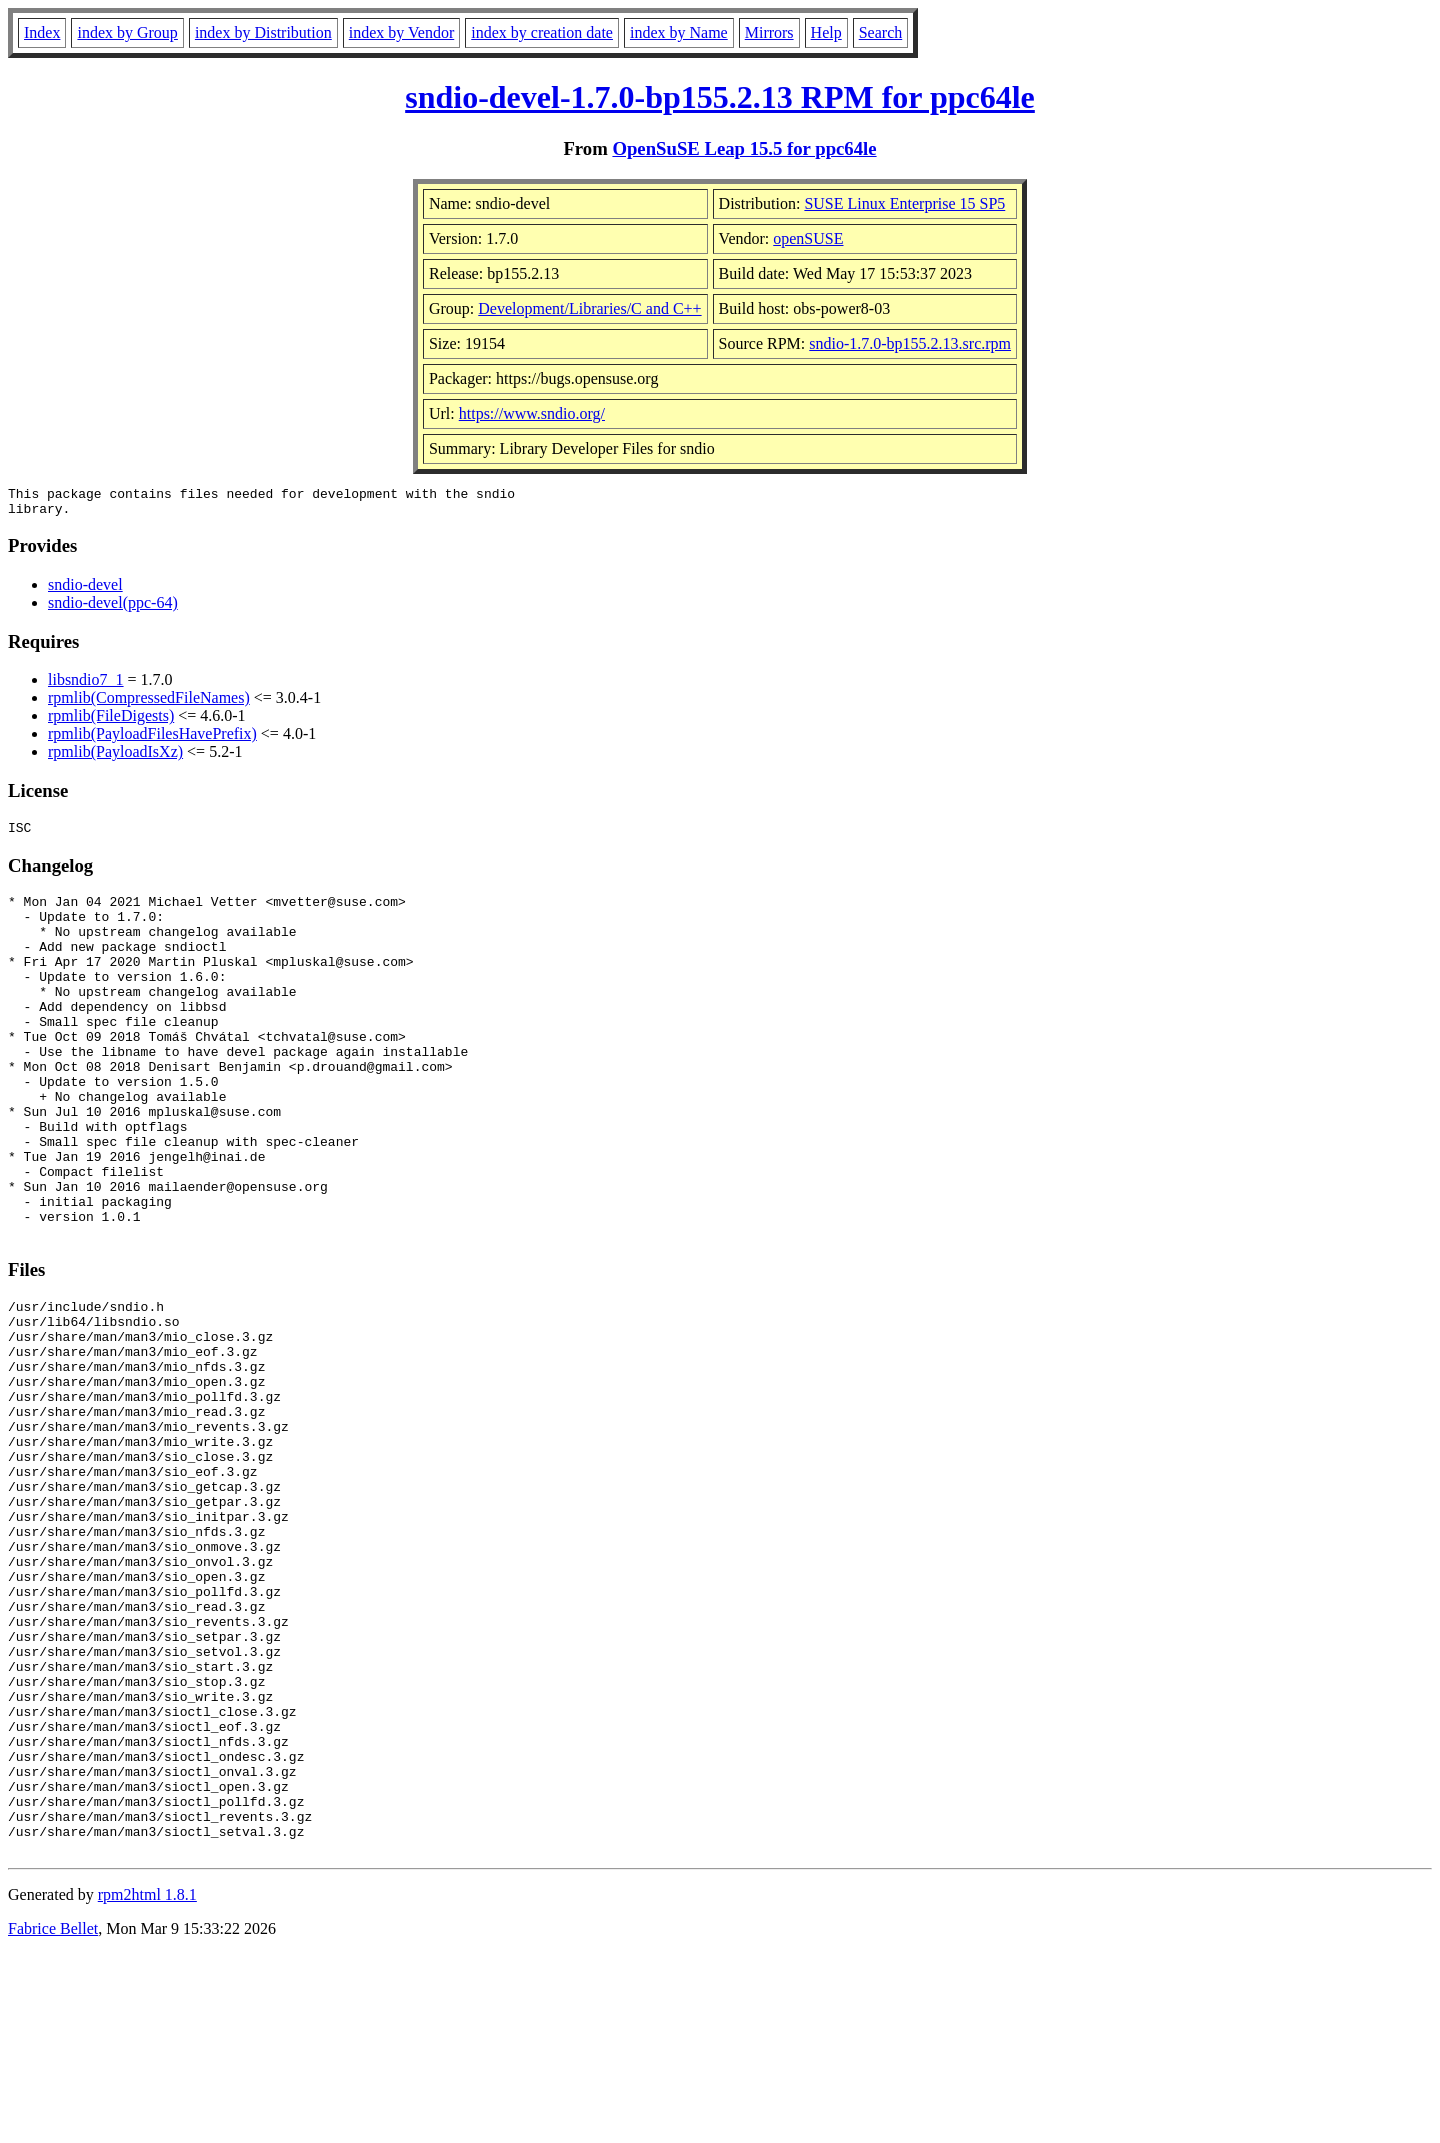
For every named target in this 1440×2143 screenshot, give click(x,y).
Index (42, 32)
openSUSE (808, 238)
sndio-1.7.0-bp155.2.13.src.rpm (910, 343)
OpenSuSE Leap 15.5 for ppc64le (744, 148)
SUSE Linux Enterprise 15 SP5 (904, 203)
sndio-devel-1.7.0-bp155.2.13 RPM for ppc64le (720, 97)
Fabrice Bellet (53, 2117)
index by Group (127, 32)
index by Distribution (263, 32)
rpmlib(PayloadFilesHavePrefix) (152, 739)
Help (826, 32)
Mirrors (769, 32)
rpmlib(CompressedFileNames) (149, 703)
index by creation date (542, 32)
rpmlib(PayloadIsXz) (115, 757)
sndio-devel (85, 590)
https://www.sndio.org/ (532, 413)
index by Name (679, 32)
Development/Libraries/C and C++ (589, 308)
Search (881, 32)
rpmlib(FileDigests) (111, 721)
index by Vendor (401, 32)
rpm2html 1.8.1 (147, 2083)
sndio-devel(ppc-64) (113, 608)
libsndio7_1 (86, 685)
